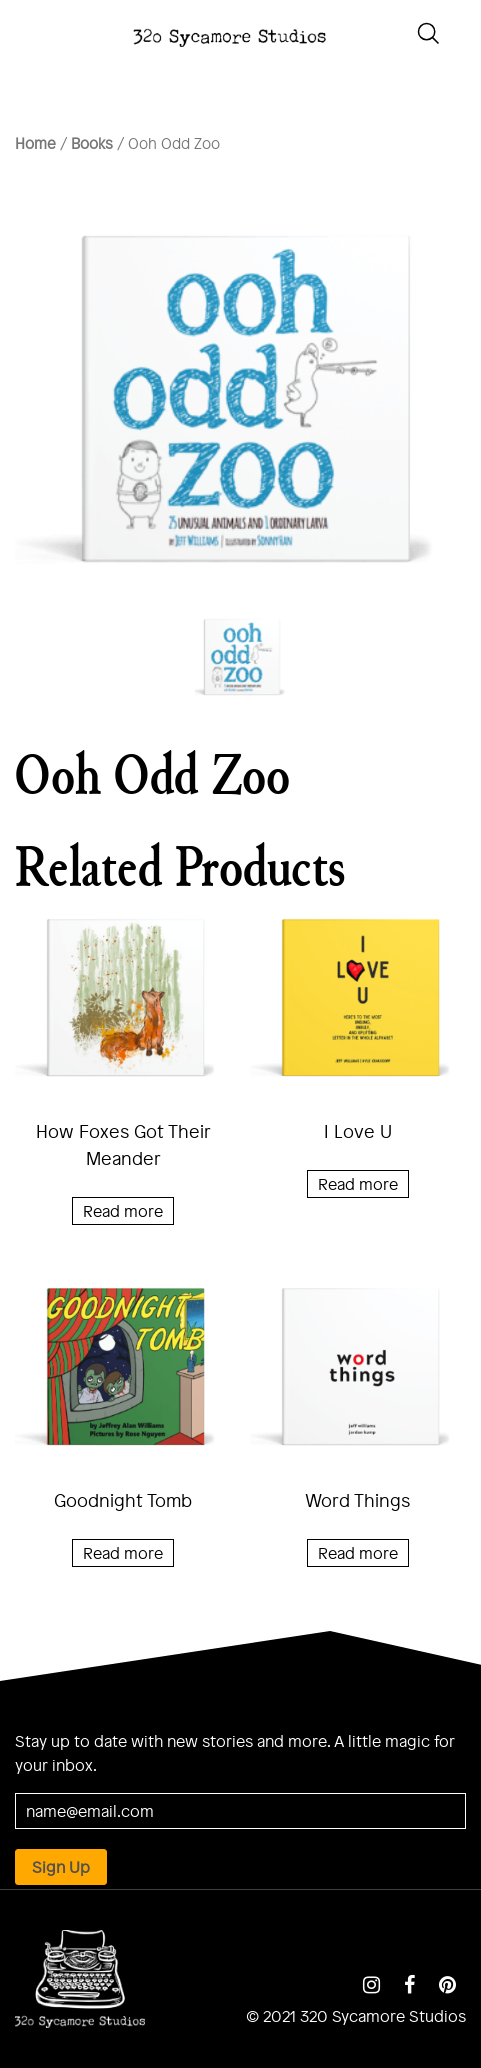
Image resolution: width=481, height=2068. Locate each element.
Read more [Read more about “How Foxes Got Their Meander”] (123, 1210)
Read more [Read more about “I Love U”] (358, 1183)
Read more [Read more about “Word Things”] (358, 1552)
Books (92, 143)
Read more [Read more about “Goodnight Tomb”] (123, 1552)
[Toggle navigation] (20, 30)
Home (35, 143)
